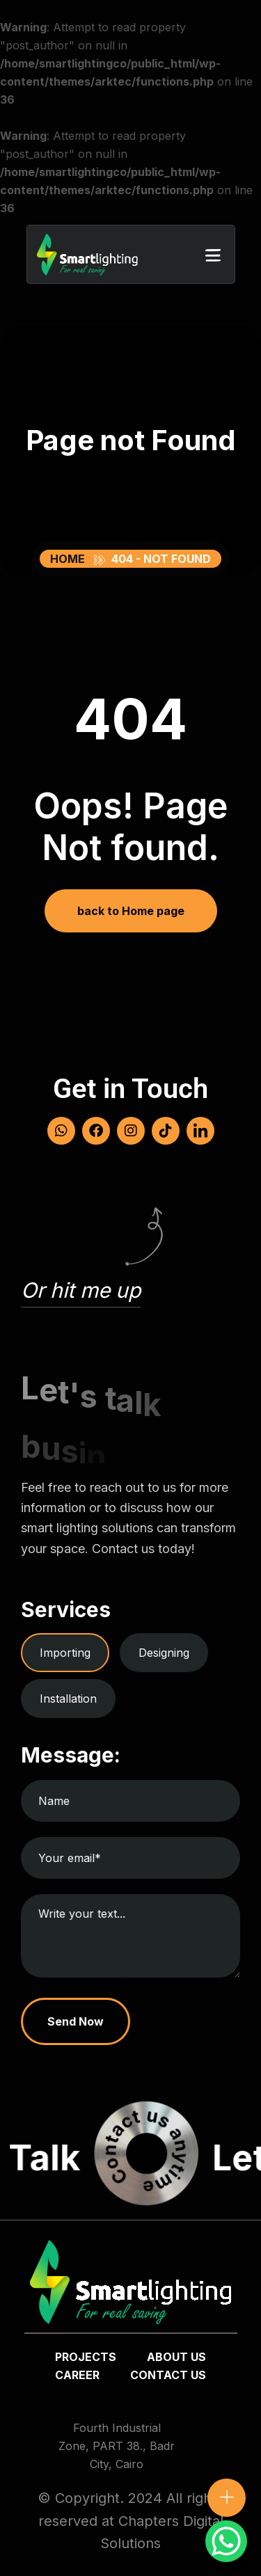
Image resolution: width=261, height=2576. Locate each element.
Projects (85, 2357)
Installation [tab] (68, 1699)
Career (77, 2375)
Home (70, 559)
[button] (213, 254)
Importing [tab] (65, 1653)
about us (176, 2357)
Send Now (75, 2021)
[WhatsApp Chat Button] (226, 2541)
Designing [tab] (164, 1653)
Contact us (168, 2375)
